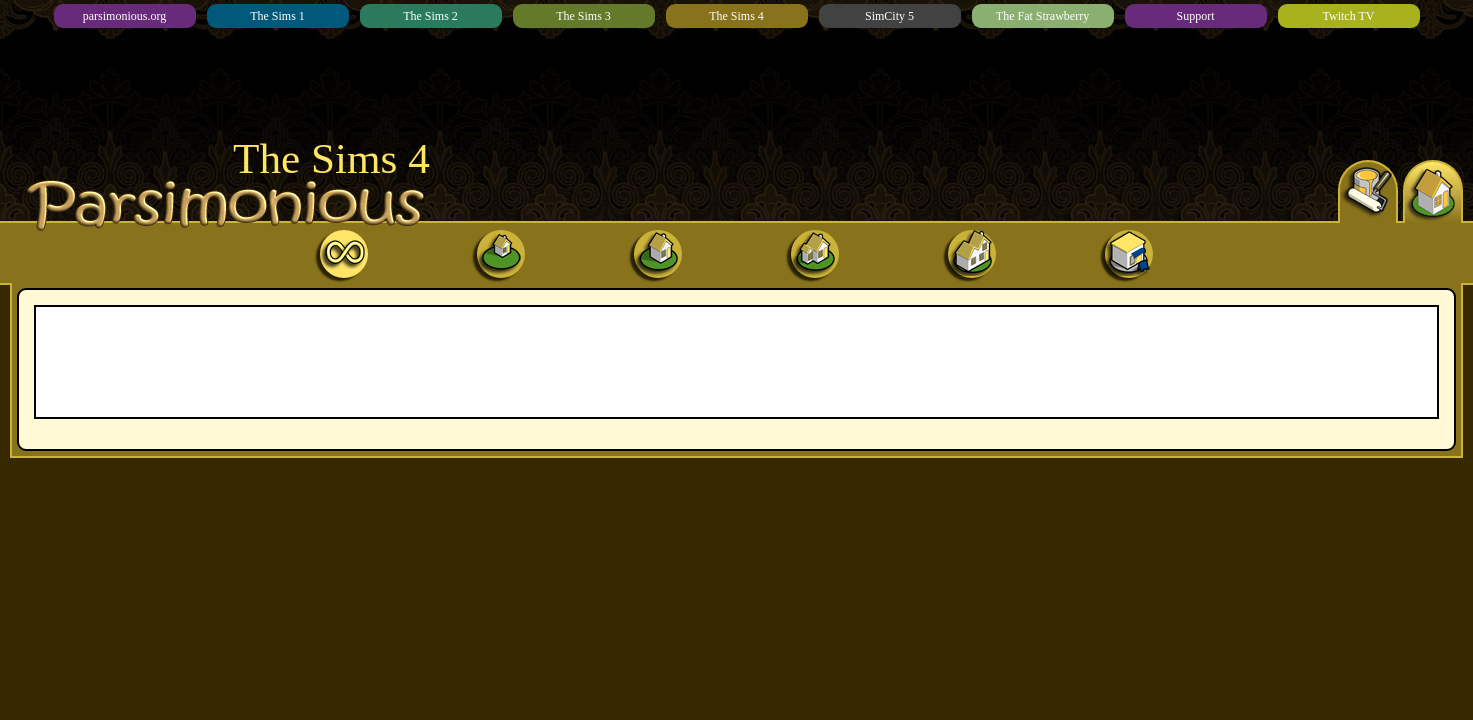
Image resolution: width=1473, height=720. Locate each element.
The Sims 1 (277, 16)
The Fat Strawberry (1042, 16)
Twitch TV (1349, 16)
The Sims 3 (583, 16)
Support (1195, 16)
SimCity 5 (889, 16)
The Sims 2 (430, 16)
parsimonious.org (124, 16)
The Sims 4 (736, 16)
